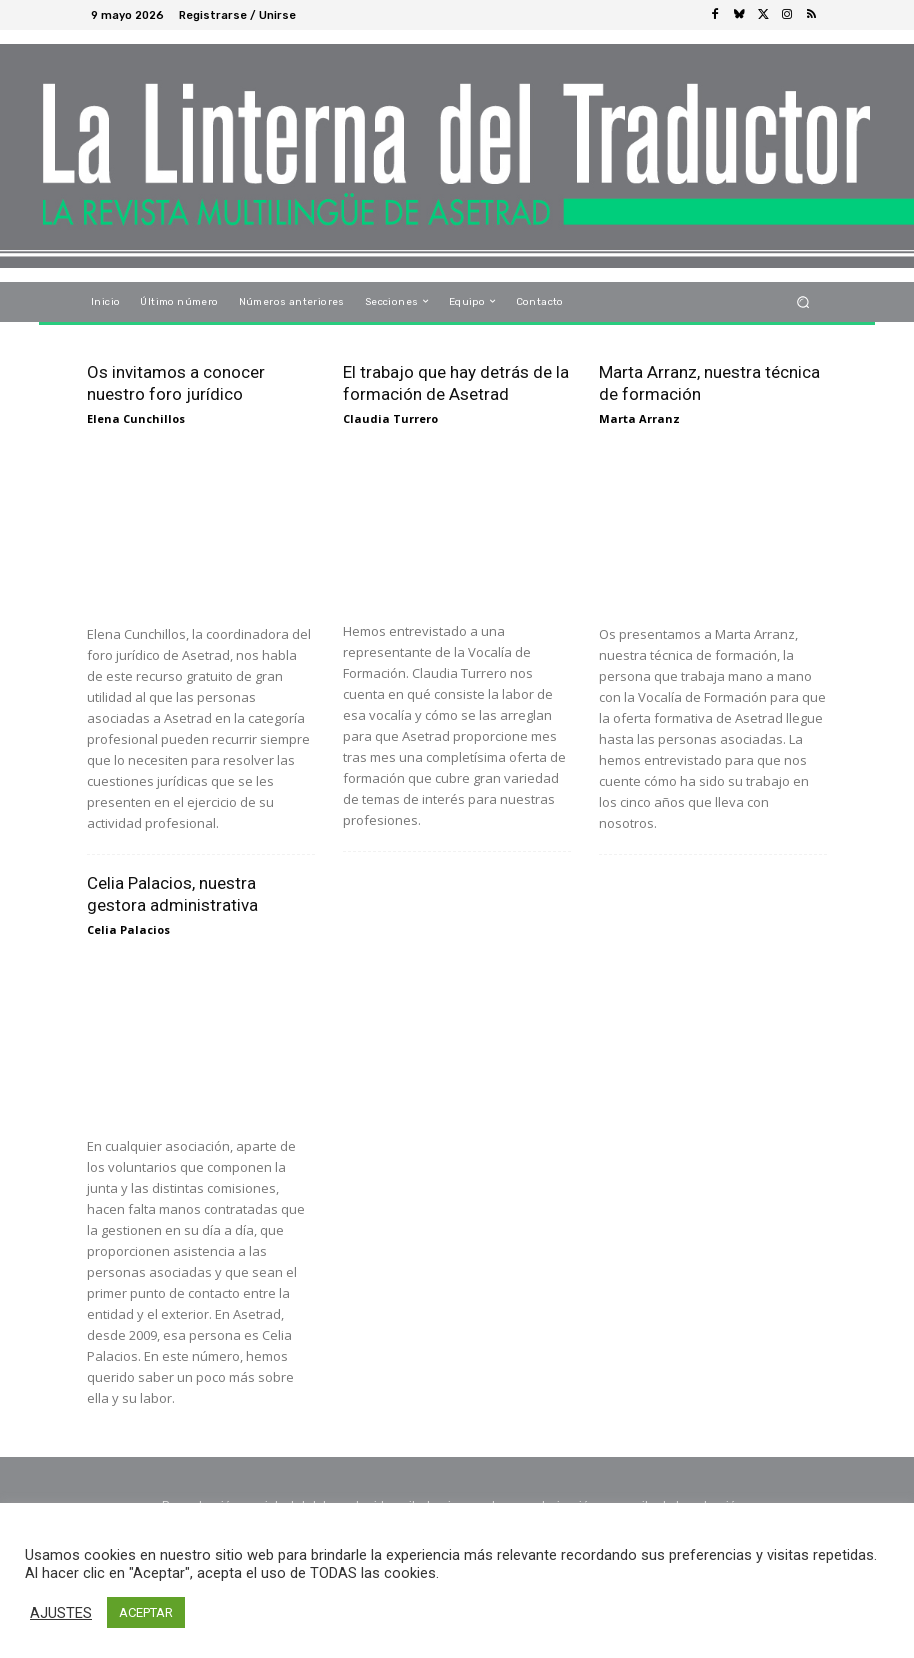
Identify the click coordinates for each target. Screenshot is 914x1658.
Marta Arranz (639, 418)
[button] (803, 301)
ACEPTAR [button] (146, 1612)
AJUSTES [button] (61, 1613)
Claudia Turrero (390, 418)
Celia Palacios (128, 929)
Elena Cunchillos (136, 418)
